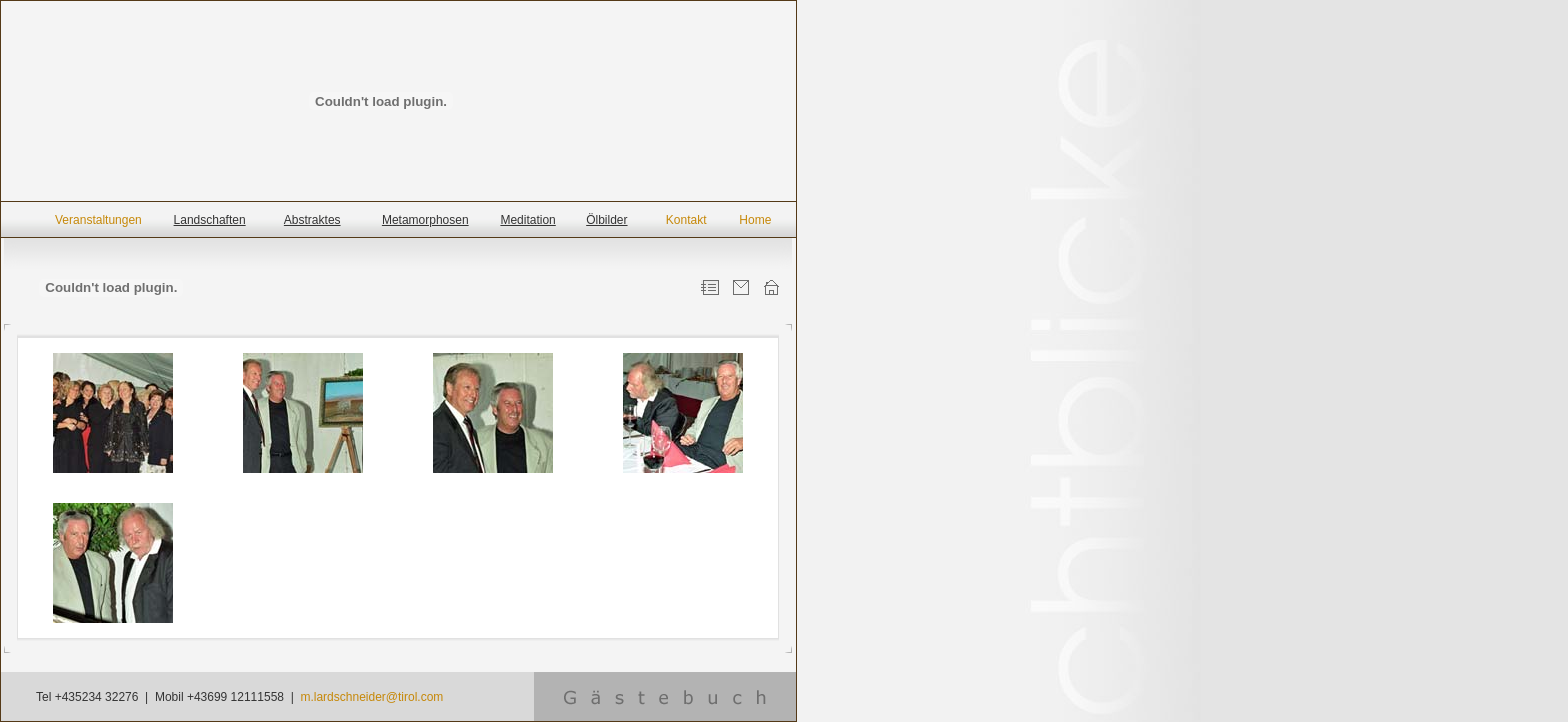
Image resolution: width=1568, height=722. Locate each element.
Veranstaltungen (98, 220)
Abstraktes (312, 220)
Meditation (527, 220)
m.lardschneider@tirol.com (371, 697)
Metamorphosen (425, 220)
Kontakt (686, 220)
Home (755, 220)
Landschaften (210, 220)
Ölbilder (606, 220)
